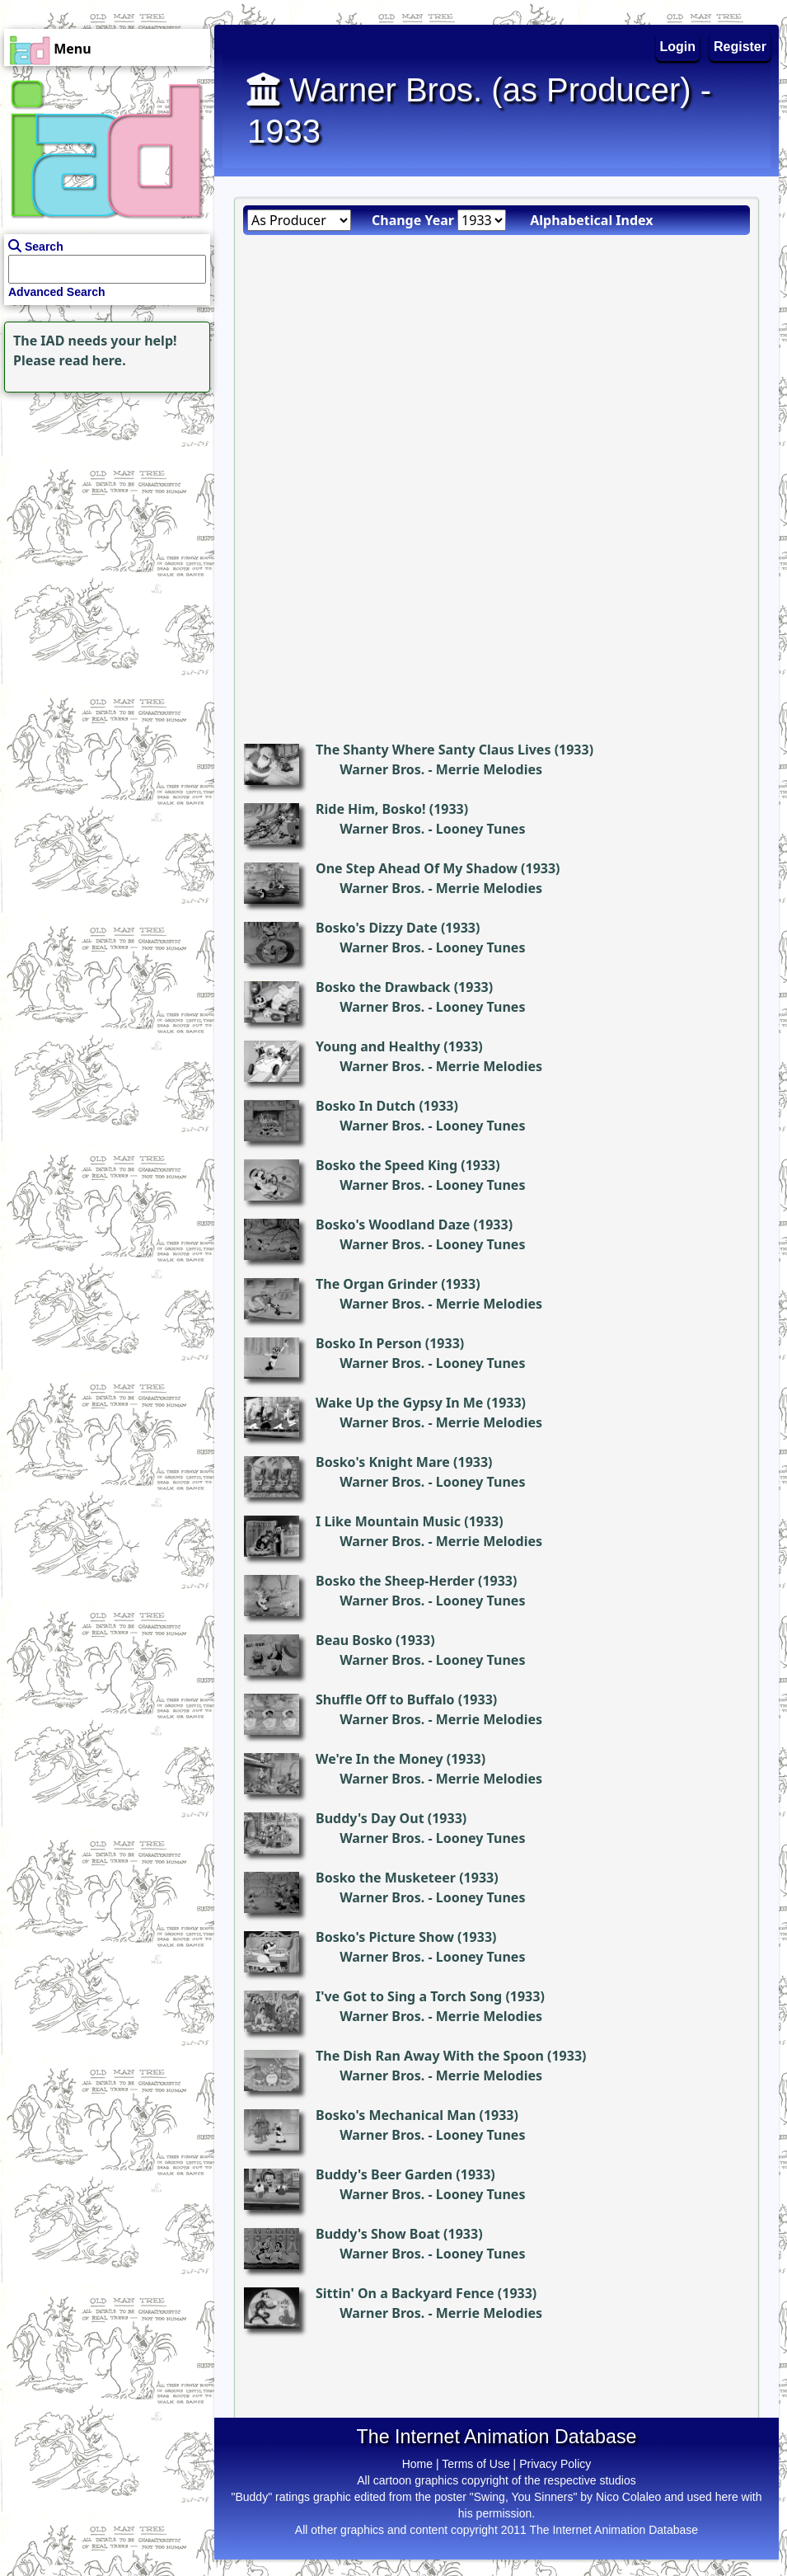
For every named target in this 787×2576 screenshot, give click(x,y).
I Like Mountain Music (388, 1521)
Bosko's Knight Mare (383, 1462)
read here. (92, 360)
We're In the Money (379, 1759)
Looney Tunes (481, 829)
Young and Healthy (378, 1046)
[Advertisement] (103, 500)
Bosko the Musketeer (386, 1878)
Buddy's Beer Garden (384, 2174)
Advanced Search (56, 291)
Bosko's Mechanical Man (395, 2115)
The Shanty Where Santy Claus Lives (433, 749)
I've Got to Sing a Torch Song (409, 1996)
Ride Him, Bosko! (371, 809)
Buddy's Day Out (370, 1818)
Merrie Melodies (489, 769)
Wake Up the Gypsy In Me (399, 1403)
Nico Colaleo (628, 2496)
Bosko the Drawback (383, 987)
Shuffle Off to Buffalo (385, 1699)
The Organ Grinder (377, 1284)
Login (678, 47)
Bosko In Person (369, 1343)
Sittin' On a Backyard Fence (405, 2293)
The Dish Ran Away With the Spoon (430, 2056)
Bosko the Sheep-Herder (395, 1581)
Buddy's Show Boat (378, 2234)
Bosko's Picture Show (385, 1937)
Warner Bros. (382, 769)
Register (740, 47)
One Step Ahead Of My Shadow (417, 868)
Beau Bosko (354, 1640)
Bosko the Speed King (386, 1165)
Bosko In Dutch (365, 1106)
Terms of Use (475, 2463)
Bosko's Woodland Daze (393, 1224)
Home (417, 2463)
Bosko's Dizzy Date (377, 928)
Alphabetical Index (591, 220)
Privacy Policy (555, 2463)
